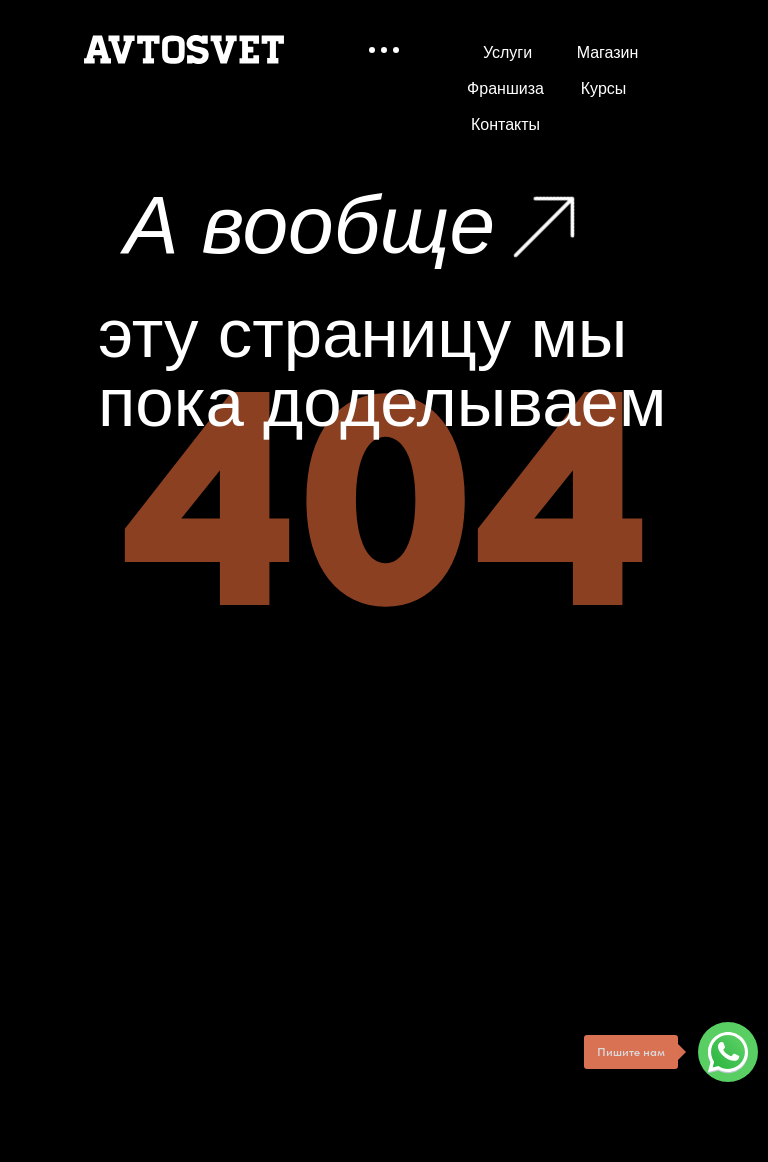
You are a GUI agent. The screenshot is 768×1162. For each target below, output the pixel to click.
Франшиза (505, 88)
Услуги (507, 52)
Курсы (603, 88)
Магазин (607, 52)
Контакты (505, 124)
